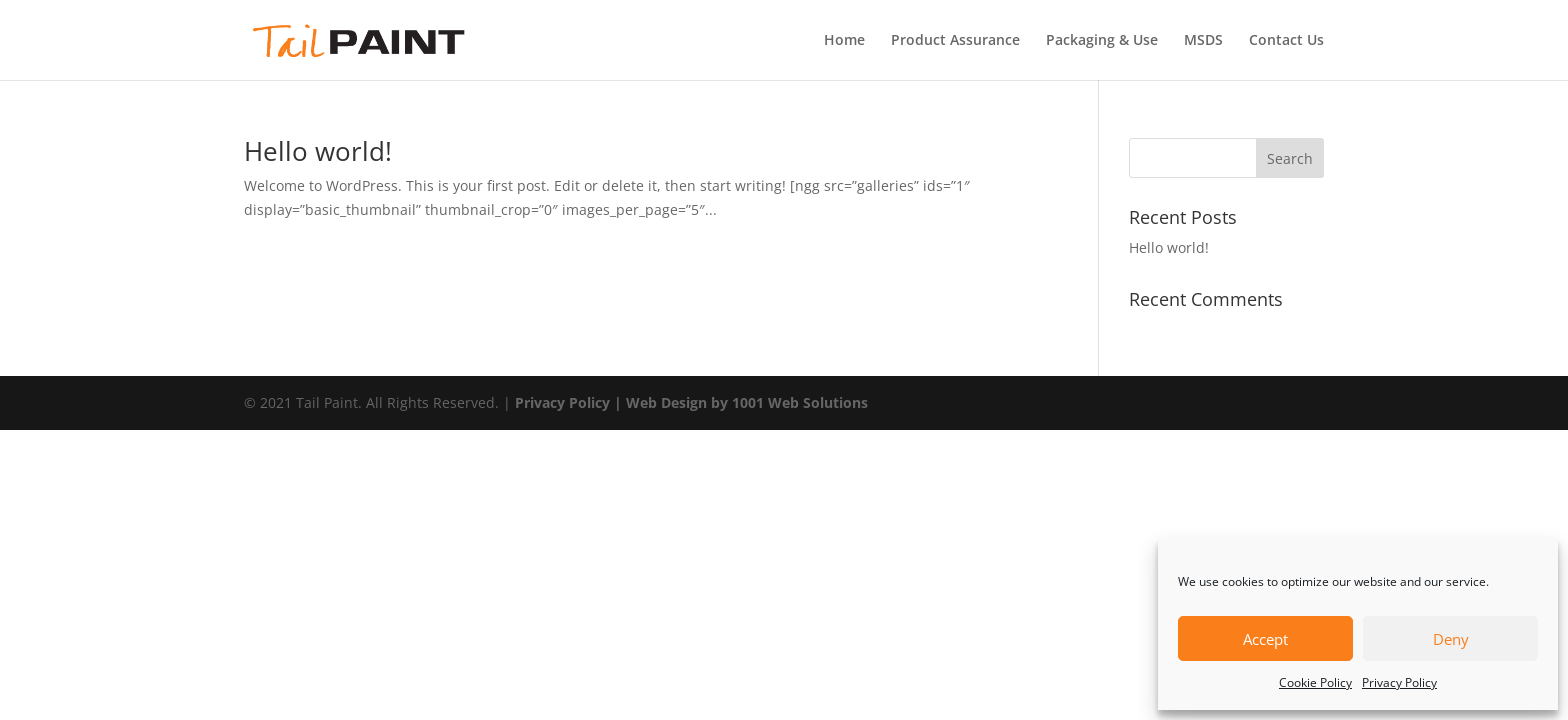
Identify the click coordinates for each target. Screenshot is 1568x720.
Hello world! (318, 151)
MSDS (1203, 41)
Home (844, 41)
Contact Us (1286, 41)
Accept (1265, 639)
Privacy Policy (1399, 682)
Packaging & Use (1102, 41)
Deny (1451, 639)
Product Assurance (955, 41)
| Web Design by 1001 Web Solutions (741, 402)
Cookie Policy (1315, 682)
